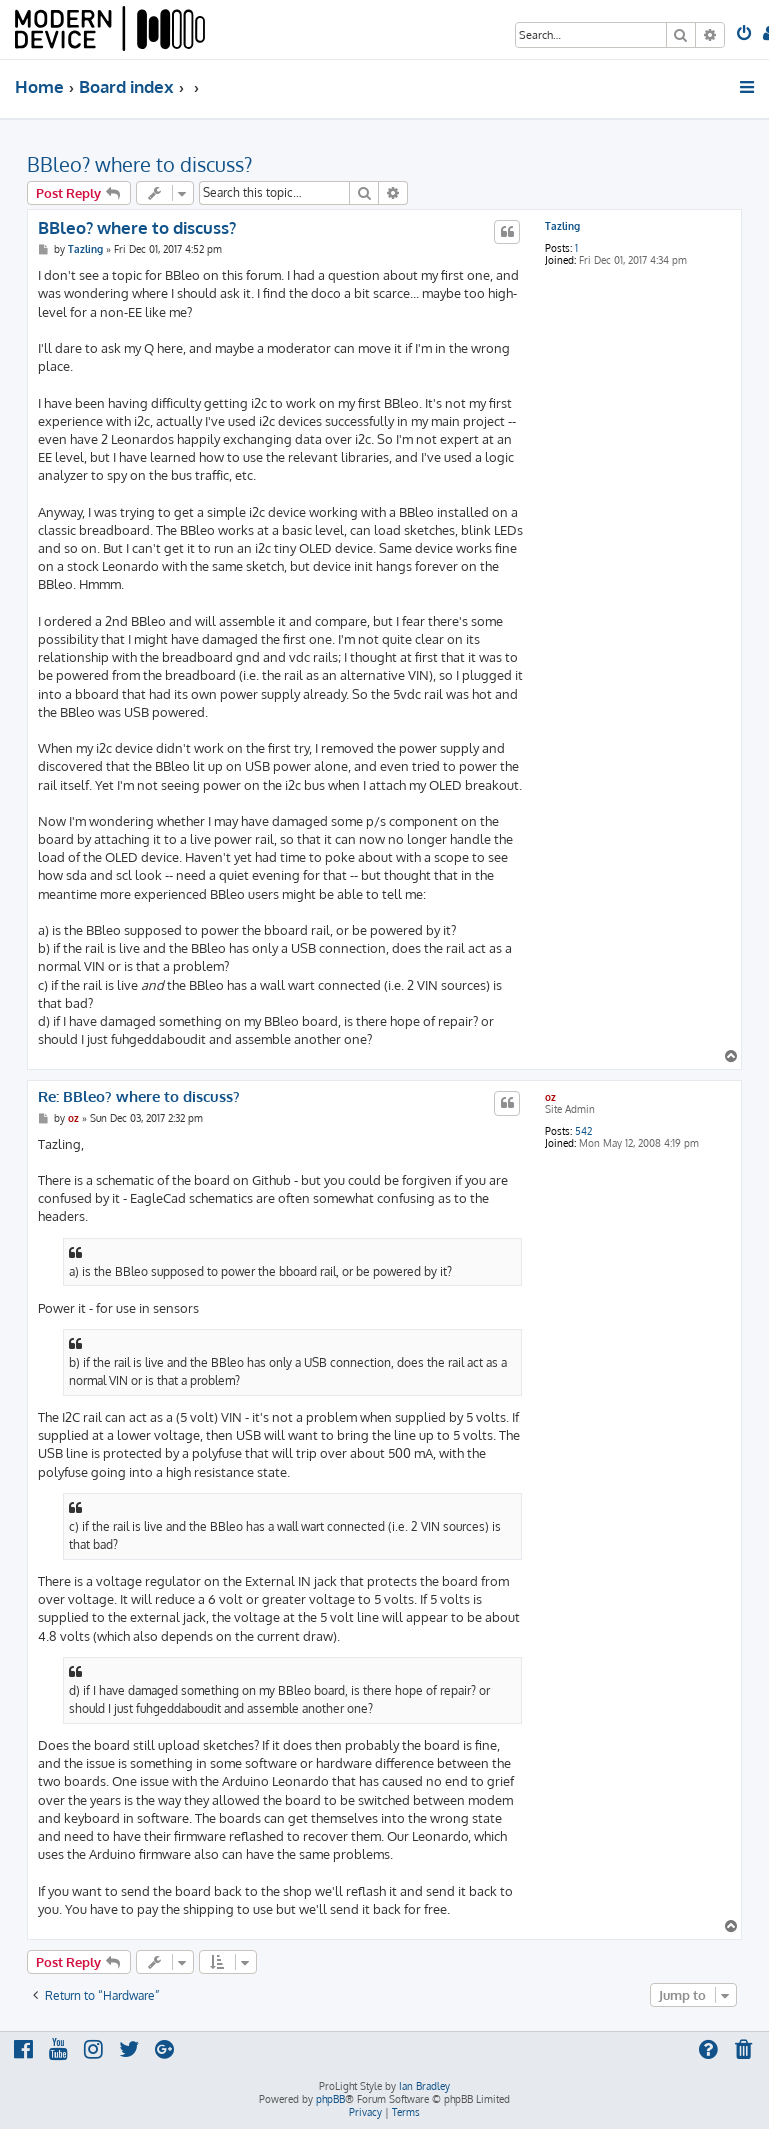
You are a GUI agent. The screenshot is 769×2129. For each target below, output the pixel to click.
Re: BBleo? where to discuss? (139, 1097)
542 (583, 1131)
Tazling (562, 226)
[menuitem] (745, 35)
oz (550, 1097)
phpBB (330, 2099)
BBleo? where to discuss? (139, 164)
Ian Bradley (424, 2086)
